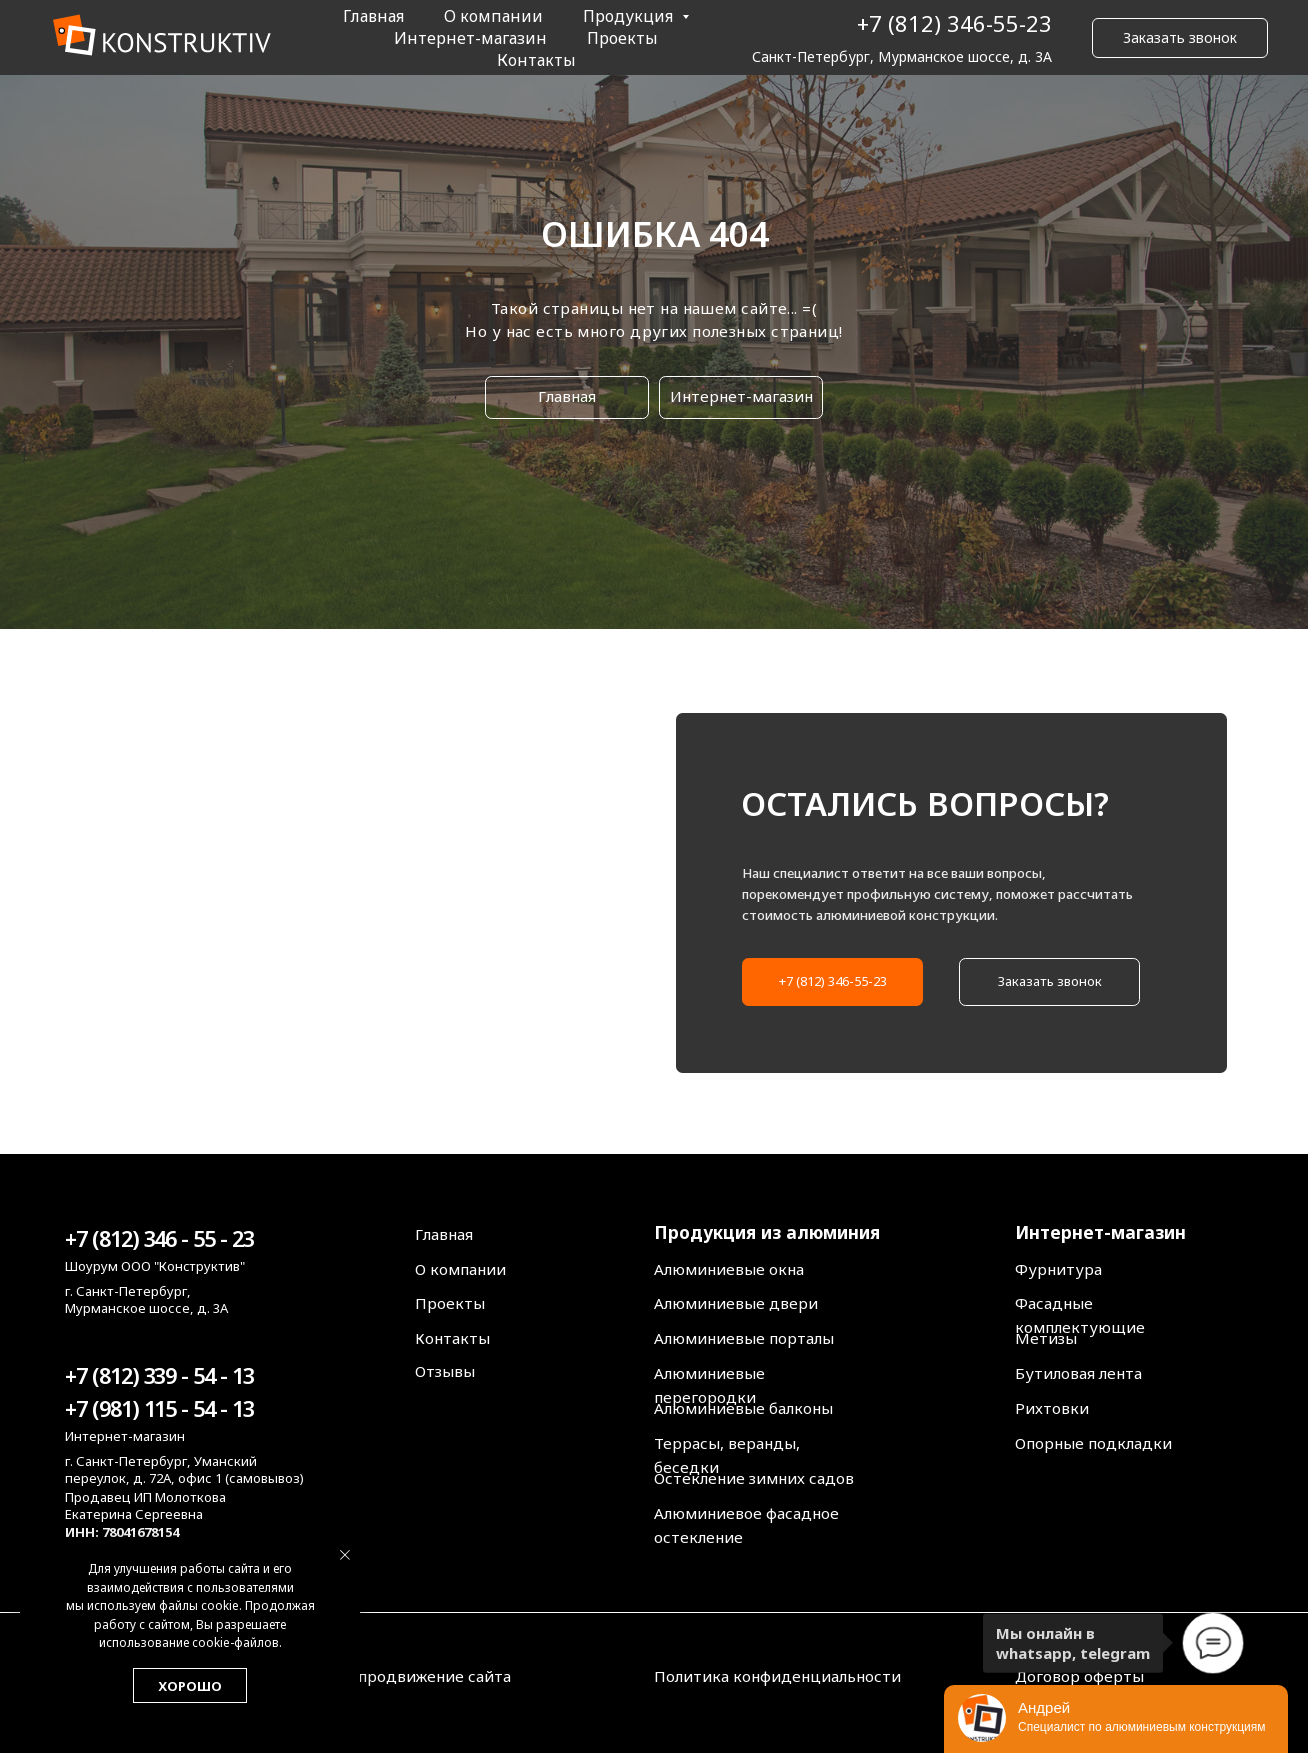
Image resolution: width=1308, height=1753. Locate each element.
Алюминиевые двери (736, 1303)
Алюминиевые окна (729, 1269)
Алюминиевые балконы (743, 1408)
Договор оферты (1079, 1676)
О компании (493, 16)
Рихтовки (1052, 1408)
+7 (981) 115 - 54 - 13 (159, 1408)
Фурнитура (1058, 1269)
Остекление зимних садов (754, 1478)
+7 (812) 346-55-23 (954, 23)
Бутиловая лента (1078, 1373)
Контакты (536, 60)
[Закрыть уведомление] (345, 1555)
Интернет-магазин (470, 38)
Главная (373, 16)
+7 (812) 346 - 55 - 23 (159, 1238)
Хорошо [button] (190, 1686)
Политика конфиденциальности (777, 1676)
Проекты (622, 38)
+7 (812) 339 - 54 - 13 (159, 1375)
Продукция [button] (630, 16)
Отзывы (445, 1371)
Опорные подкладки (1093, 1443)
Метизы (1046, 1338)
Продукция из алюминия (767, 1232)
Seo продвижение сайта (419, 1676)
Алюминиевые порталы (744, 1338)
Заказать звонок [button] (1180, 37)
